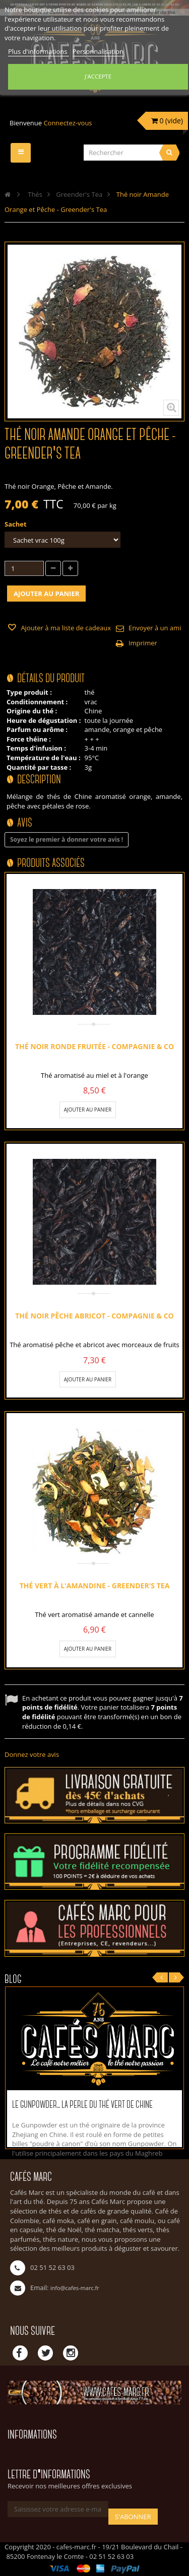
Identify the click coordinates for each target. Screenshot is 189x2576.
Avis (24, 823)
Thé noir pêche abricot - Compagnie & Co (94, 1315)
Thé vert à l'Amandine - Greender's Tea (95, 1585)
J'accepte (98, 76)
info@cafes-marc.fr (74, 2288)
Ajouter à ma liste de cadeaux (65, 627)
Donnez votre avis (32, 1754)
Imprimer (143, 642)
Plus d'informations (38, 51)
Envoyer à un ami (155, 627)
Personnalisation (98, 51)
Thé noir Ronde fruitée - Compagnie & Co (94, 1046)
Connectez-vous (67, 122)
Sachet (16, 524)
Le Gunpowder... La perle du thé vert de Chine (82, 2105)
